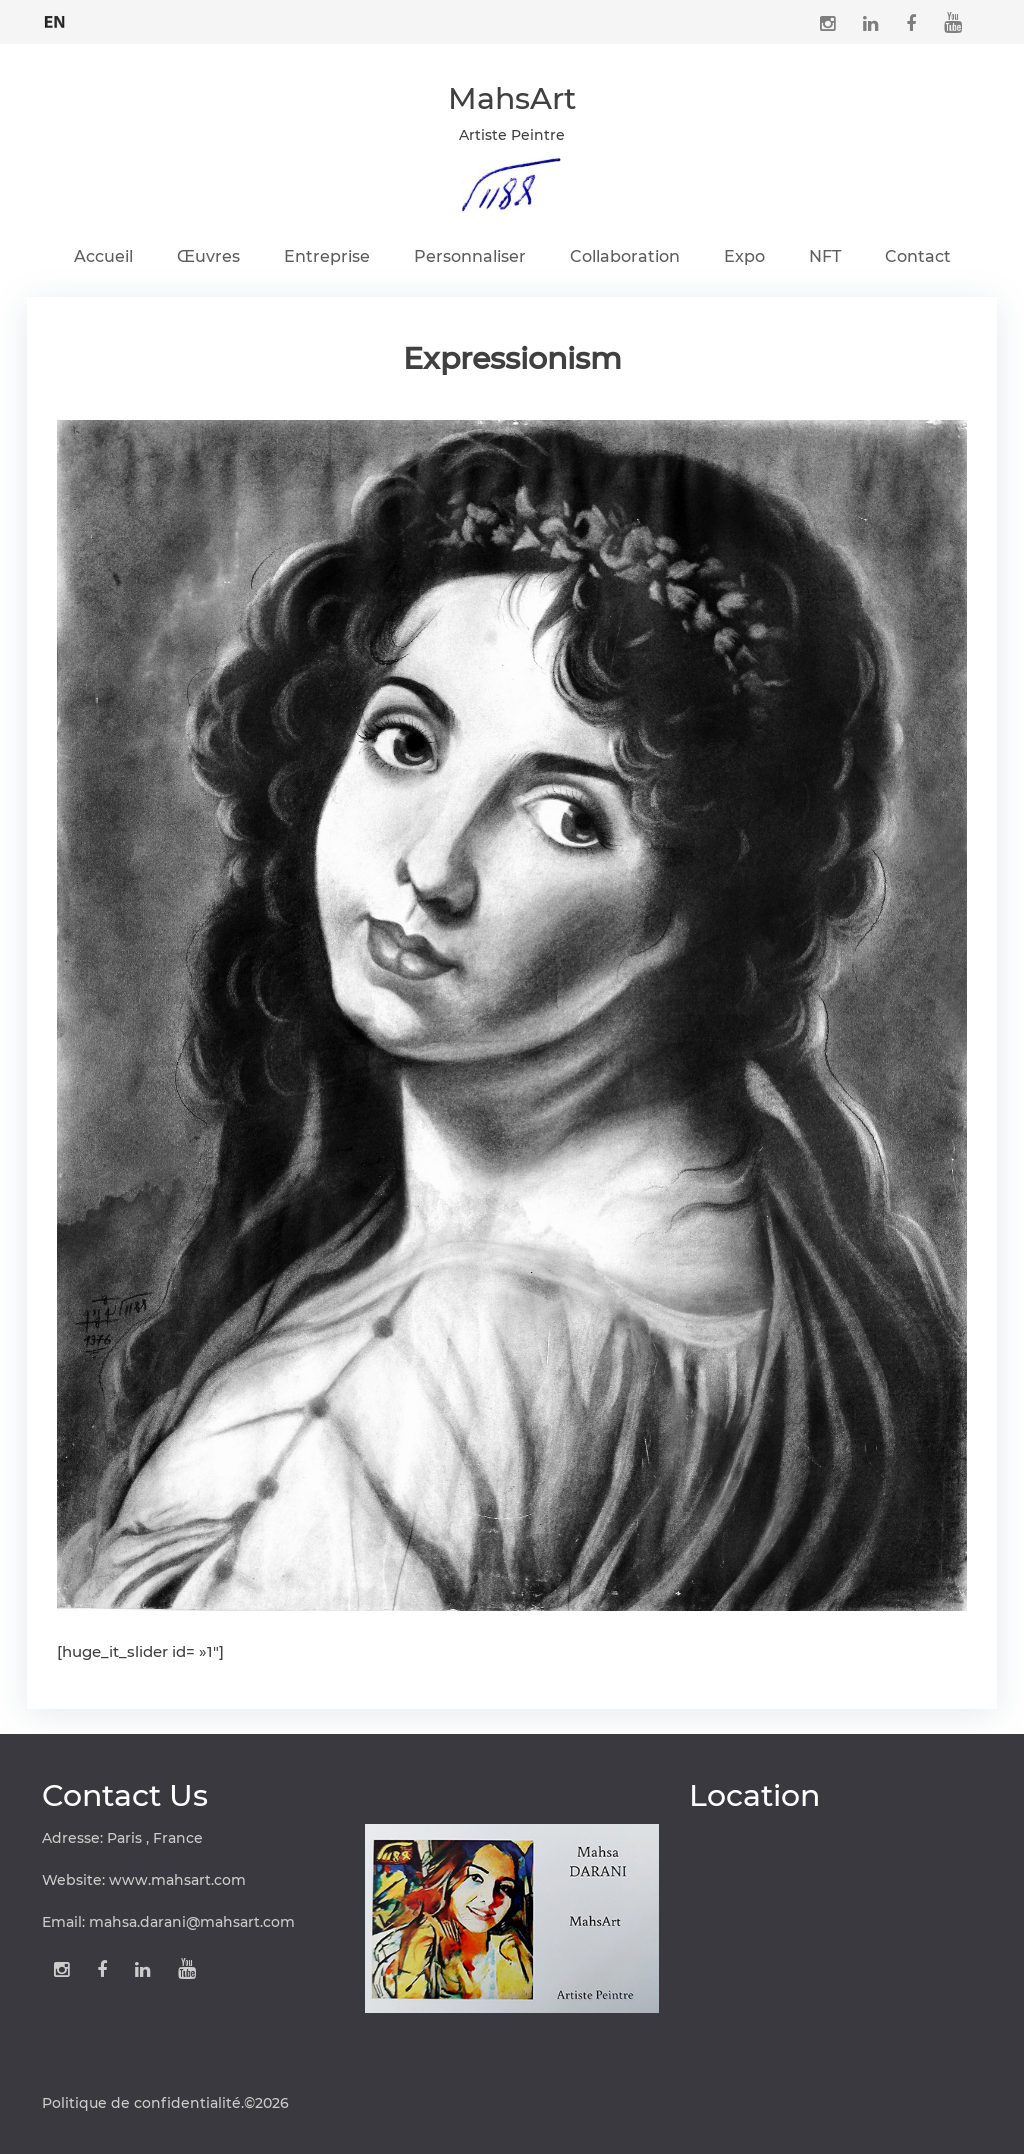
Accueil (103, 256)
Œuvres (208, 256)
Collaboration (625, 256)
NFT (825, 256)
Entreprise (327, 256)
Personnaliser (470, 256)
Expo (744, 256)
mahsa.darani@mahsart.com (192, 1922)
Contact (918, 256)
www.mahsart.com (177, 1880)
